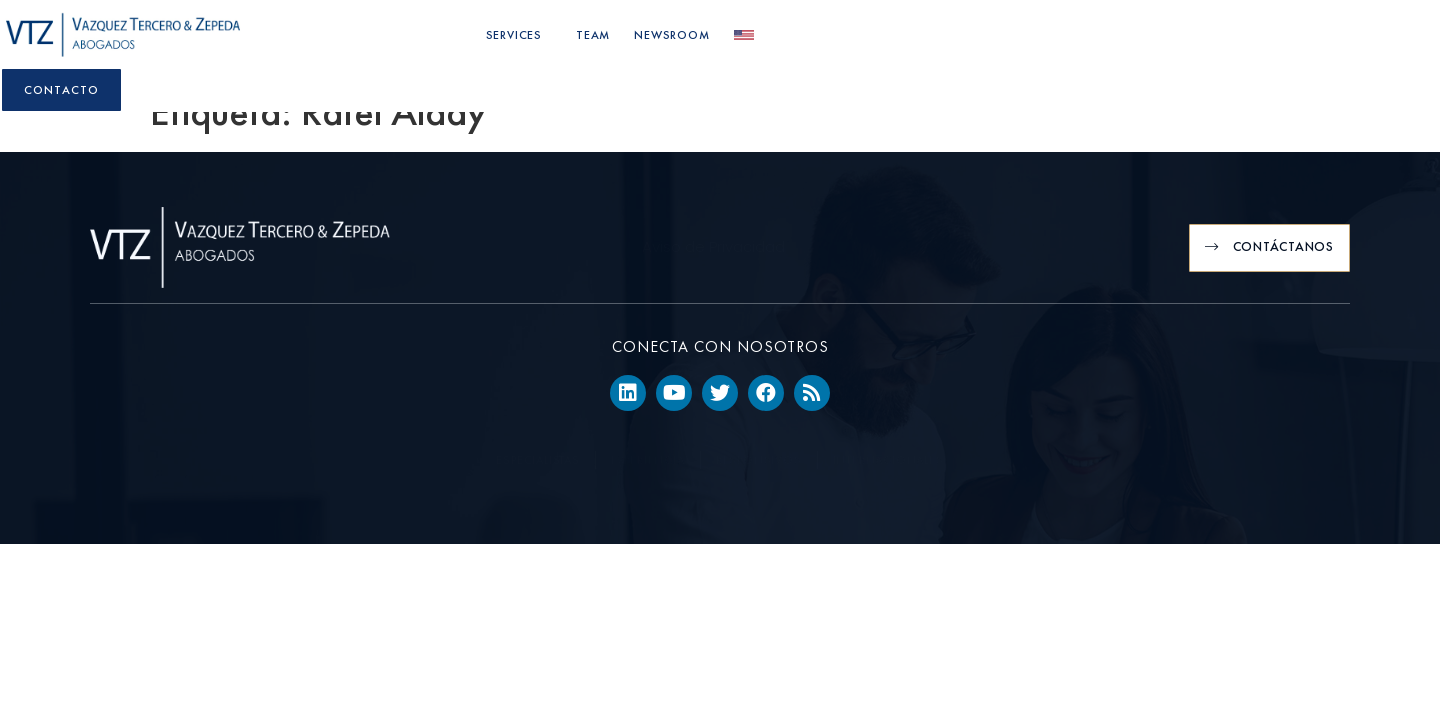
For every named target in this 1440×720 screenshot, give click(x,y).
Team (1005, 40)
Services (931, 40)
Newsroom (1083, 40)
